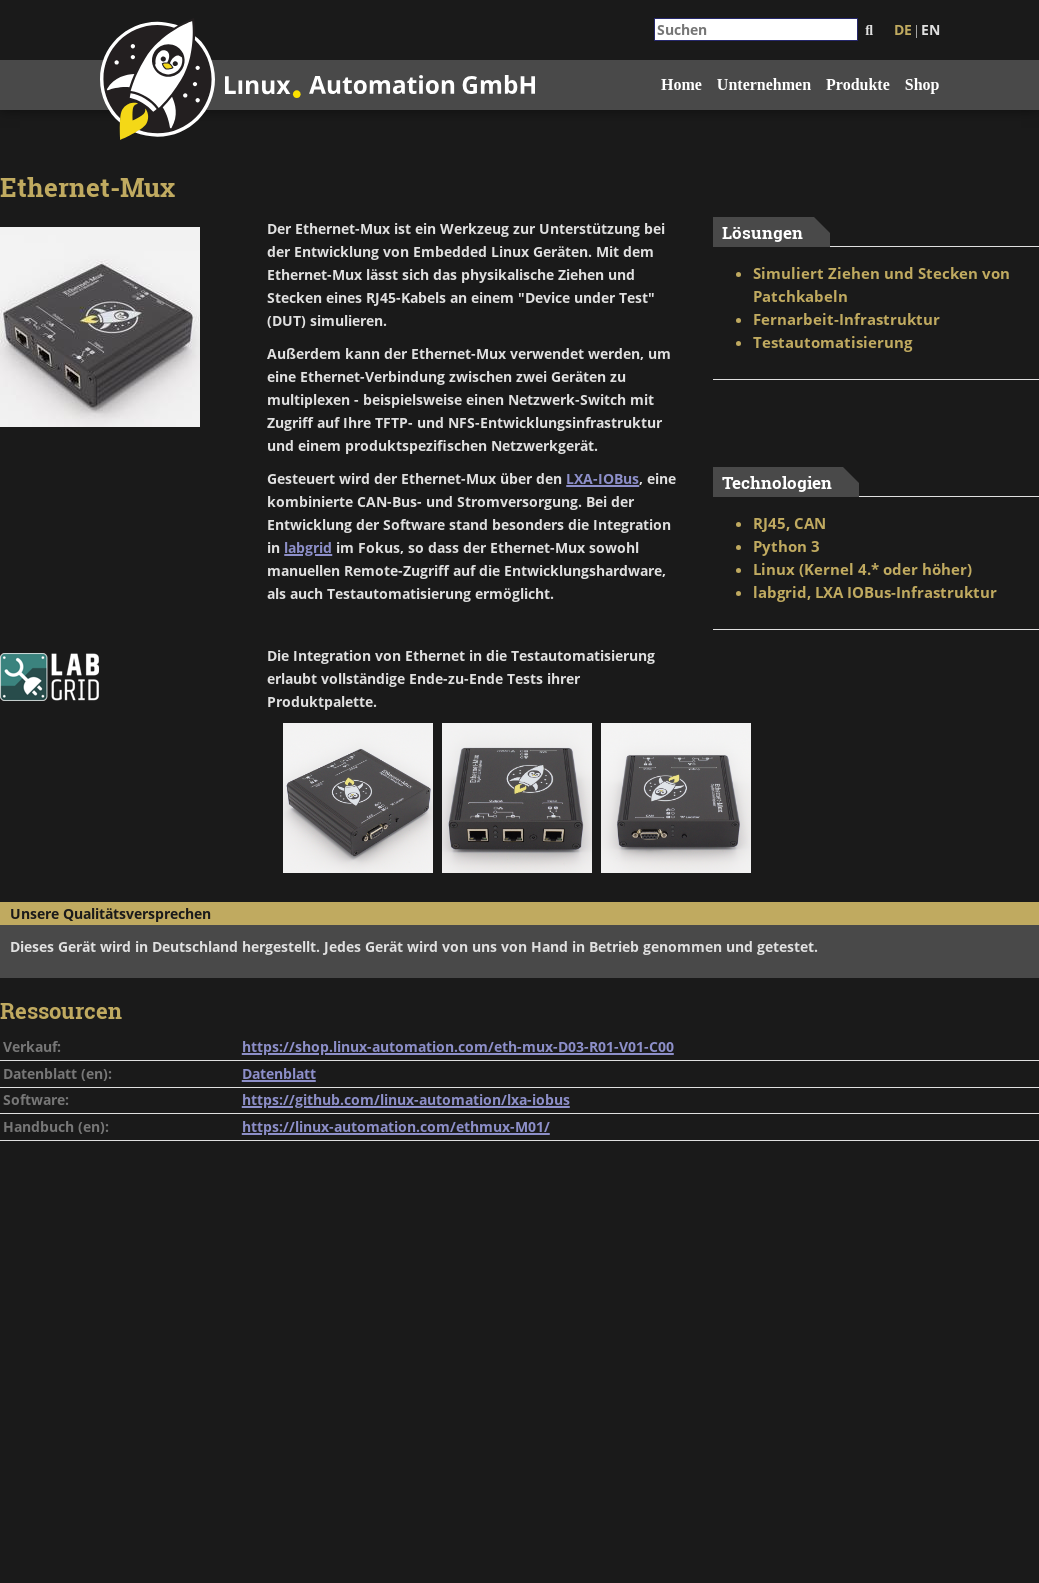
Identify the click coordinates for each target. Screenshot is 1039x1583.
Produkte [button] (858, 84)
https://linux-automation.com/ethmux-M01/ (396, 1126)
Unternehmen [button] (764, 84)
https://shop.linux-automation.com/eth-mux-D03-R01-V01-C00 (458, 1046)
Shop (922, 84)
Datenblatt (279, 1073)
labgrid (308, 547)
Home (681, 84)
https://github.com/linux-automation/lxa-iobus (406, 1099)
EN (930, 29)
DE (903, 29)
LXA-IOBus (602, 478)
